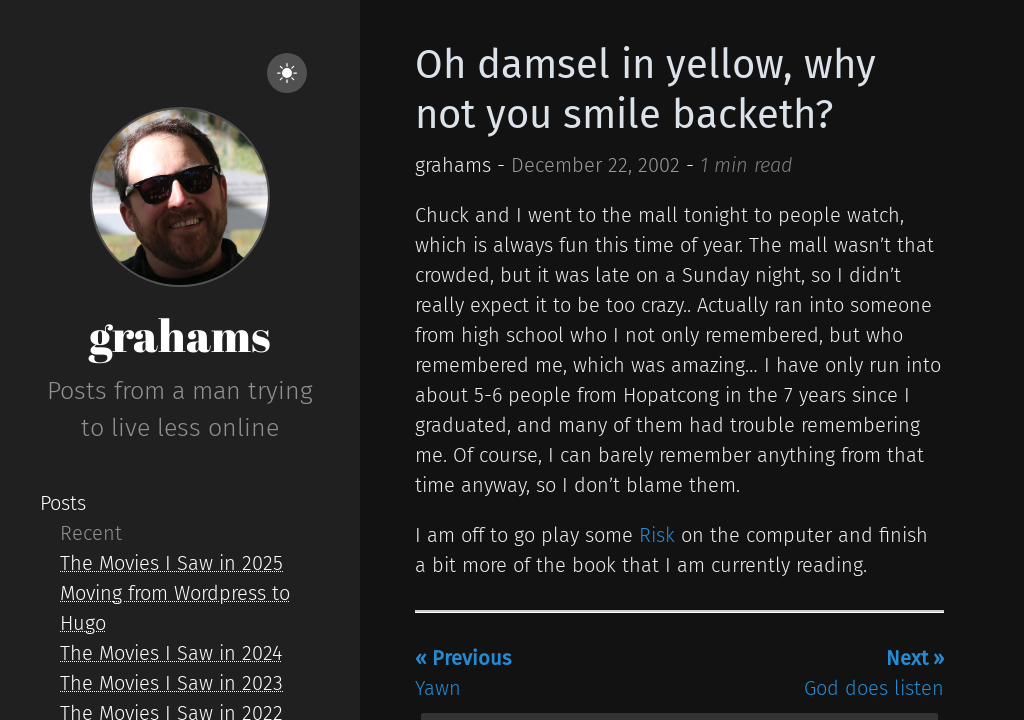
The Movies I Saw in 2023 (171, 683)
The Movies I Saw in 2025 (171, 563)
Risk (657, 535)
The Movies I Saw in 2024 (171, 653)
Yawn (463, 673)
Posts (63, 503)
